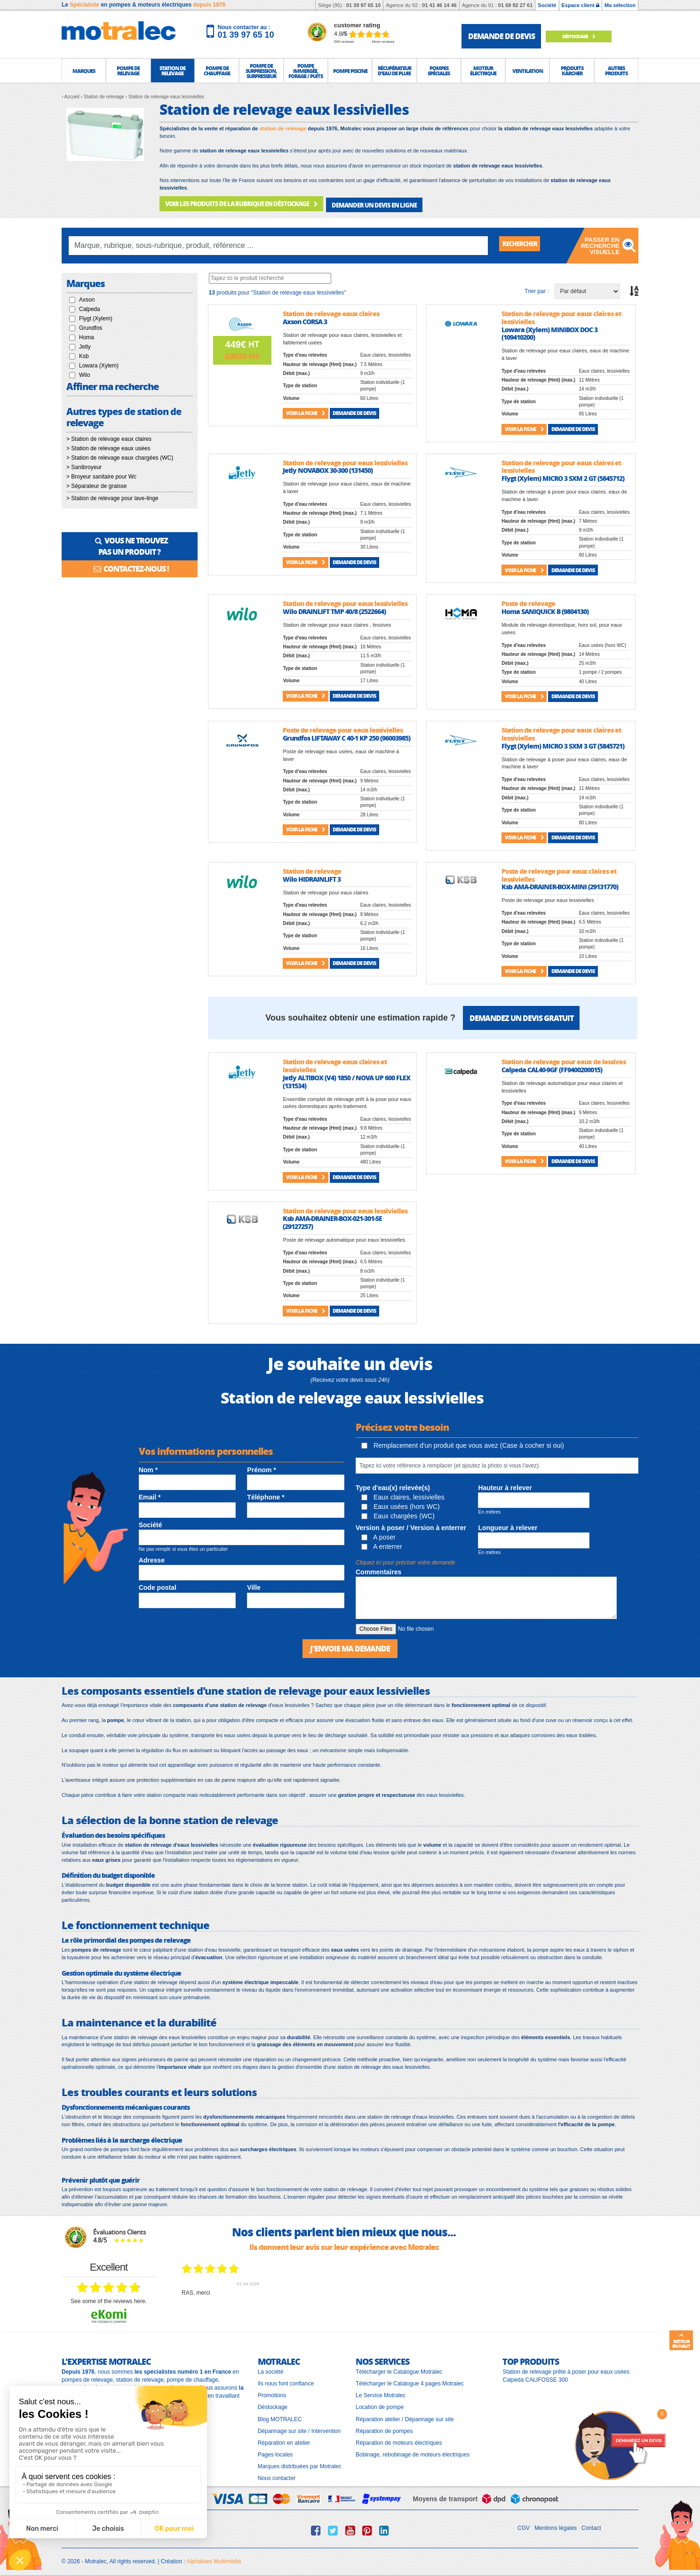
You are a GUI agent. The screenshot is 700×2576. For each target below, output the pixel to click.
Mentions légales (555, 2524)
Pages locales (275, 2450)
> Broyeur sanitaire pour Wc (101, 473)
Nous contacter (277, 2474)
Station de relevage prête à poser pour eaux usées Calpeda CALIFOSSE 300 (565, 2371)
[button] (84, 70)
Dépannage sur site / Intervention (299, 2427)
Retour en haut (681, 2340)
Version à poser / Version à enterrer (411, 1525)
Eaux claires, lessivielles (403, 1494)
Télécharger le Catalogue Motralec (399, 2367)
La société (271, 2367)
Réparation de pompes (384, 2427)
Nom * (148, 1467)
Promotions (272, 2391)
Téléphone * (265, 1494)
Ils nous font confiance (286, 2380)
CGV (523, 2524)
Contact (591, 2524)
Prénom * (261, 1467)
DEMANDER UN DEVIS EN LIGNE (359, 203)
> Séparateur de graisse (96, 482)
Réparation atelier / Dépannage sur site (405, 2415)
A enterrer (381, 1543)
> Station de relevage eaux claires (108, 435)
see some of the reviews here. (109, 2297)
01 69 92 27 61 (515, 5)
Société (547, 5)
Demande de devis (354, 410)
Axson (87, 296)
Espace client (580, 5)
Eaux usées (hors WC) (400, 1503)
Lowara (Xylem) (99, 362)
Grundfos (90, 324)
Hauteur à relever (505, 1484)
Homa (86, 334)
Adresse (152, 1557)
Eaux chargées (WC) (398, 1513)
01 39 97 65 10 (363, 5)
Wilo (84, 371)
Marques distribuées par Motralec (300, 2462)
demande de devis (501, 36)
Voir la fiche (305, 410)
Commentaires (378, 1568)
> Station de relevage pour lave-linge (112, 495)
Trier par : (537, 288)
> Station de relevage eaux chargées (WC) (119, 454)
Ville (254, 1584)
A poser (378, 1534)
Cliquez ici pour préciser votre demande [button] (405, 1559)
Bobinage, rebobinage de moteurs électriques (412, 2450)
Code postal (157, 1584)
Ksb (84, 353)
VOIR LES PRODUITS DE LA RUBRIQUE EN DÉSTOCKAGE (235, 203)
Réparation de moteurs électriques (399, 2438)
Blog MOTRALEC (280, 2415)
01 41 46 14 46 (439, 5)
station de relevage (282, 128)
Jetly (85, 343)
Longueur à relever (507, 1525)
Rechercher (525, 242)
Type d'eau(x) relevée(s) (393, 1484)
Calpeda (89, 306)
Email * (150, 1494)
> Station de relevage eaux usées (108, 445)
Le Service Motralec (381, 2391)
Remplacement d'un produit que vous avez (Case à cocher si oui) (462, 1442)
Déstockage (586, 36)
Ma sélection (620, 5)
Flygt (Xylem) (95, 315)
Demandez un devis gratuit (521, 1014)
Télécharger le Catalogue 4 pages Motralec (410, 2380)
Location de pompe (380, 2403)
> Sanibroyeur (84, 464)
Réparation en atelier (284, 2438)
